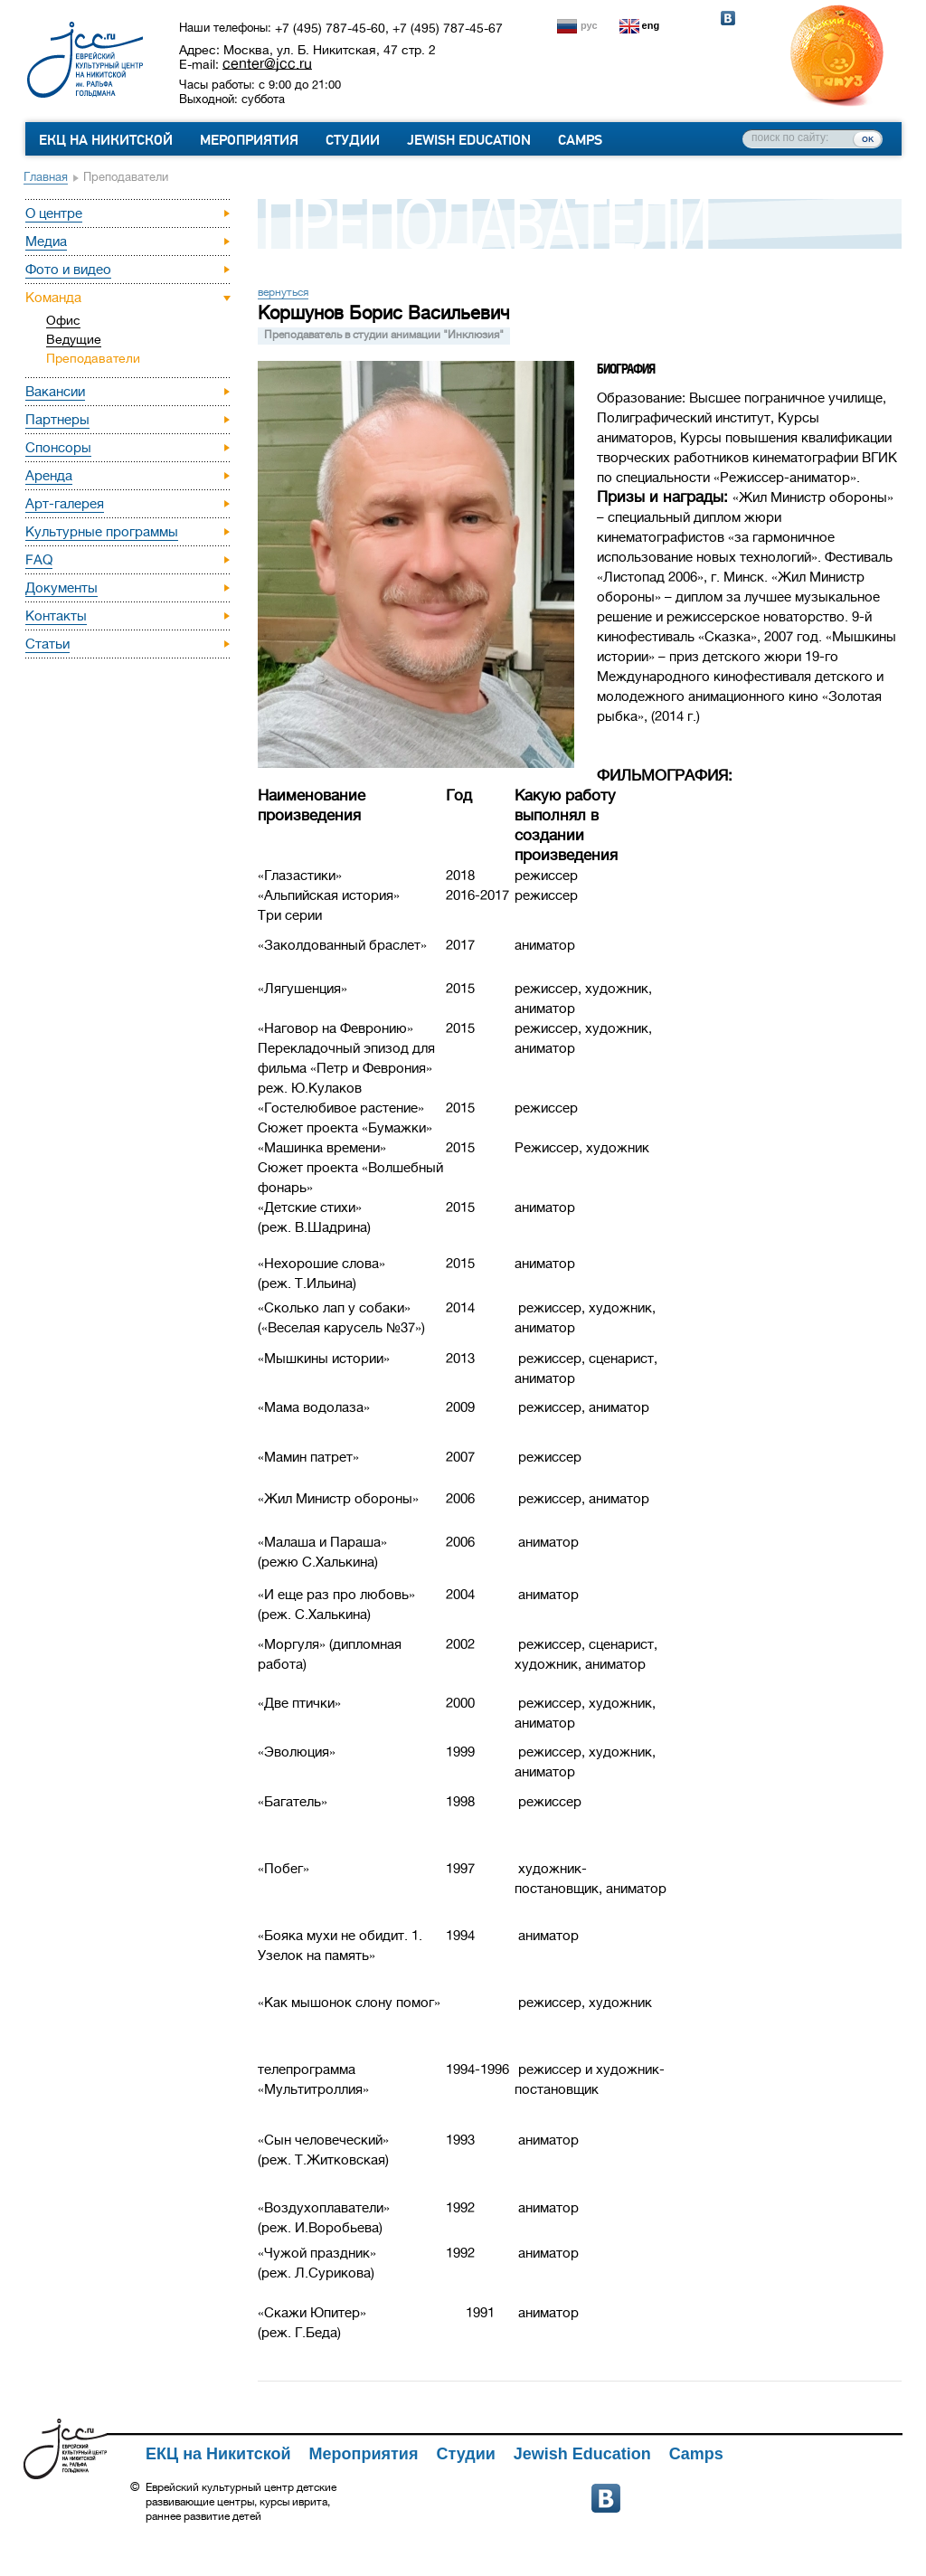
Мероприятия (249, 140)
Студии (353, 140)
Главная (46, 177)
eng (651, 25)
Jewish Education (469, 140)
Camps (580, 140)
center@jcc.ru (267, 63)
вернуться (283, 292)
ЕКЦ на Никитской (106, 140)
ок (868, 138)
